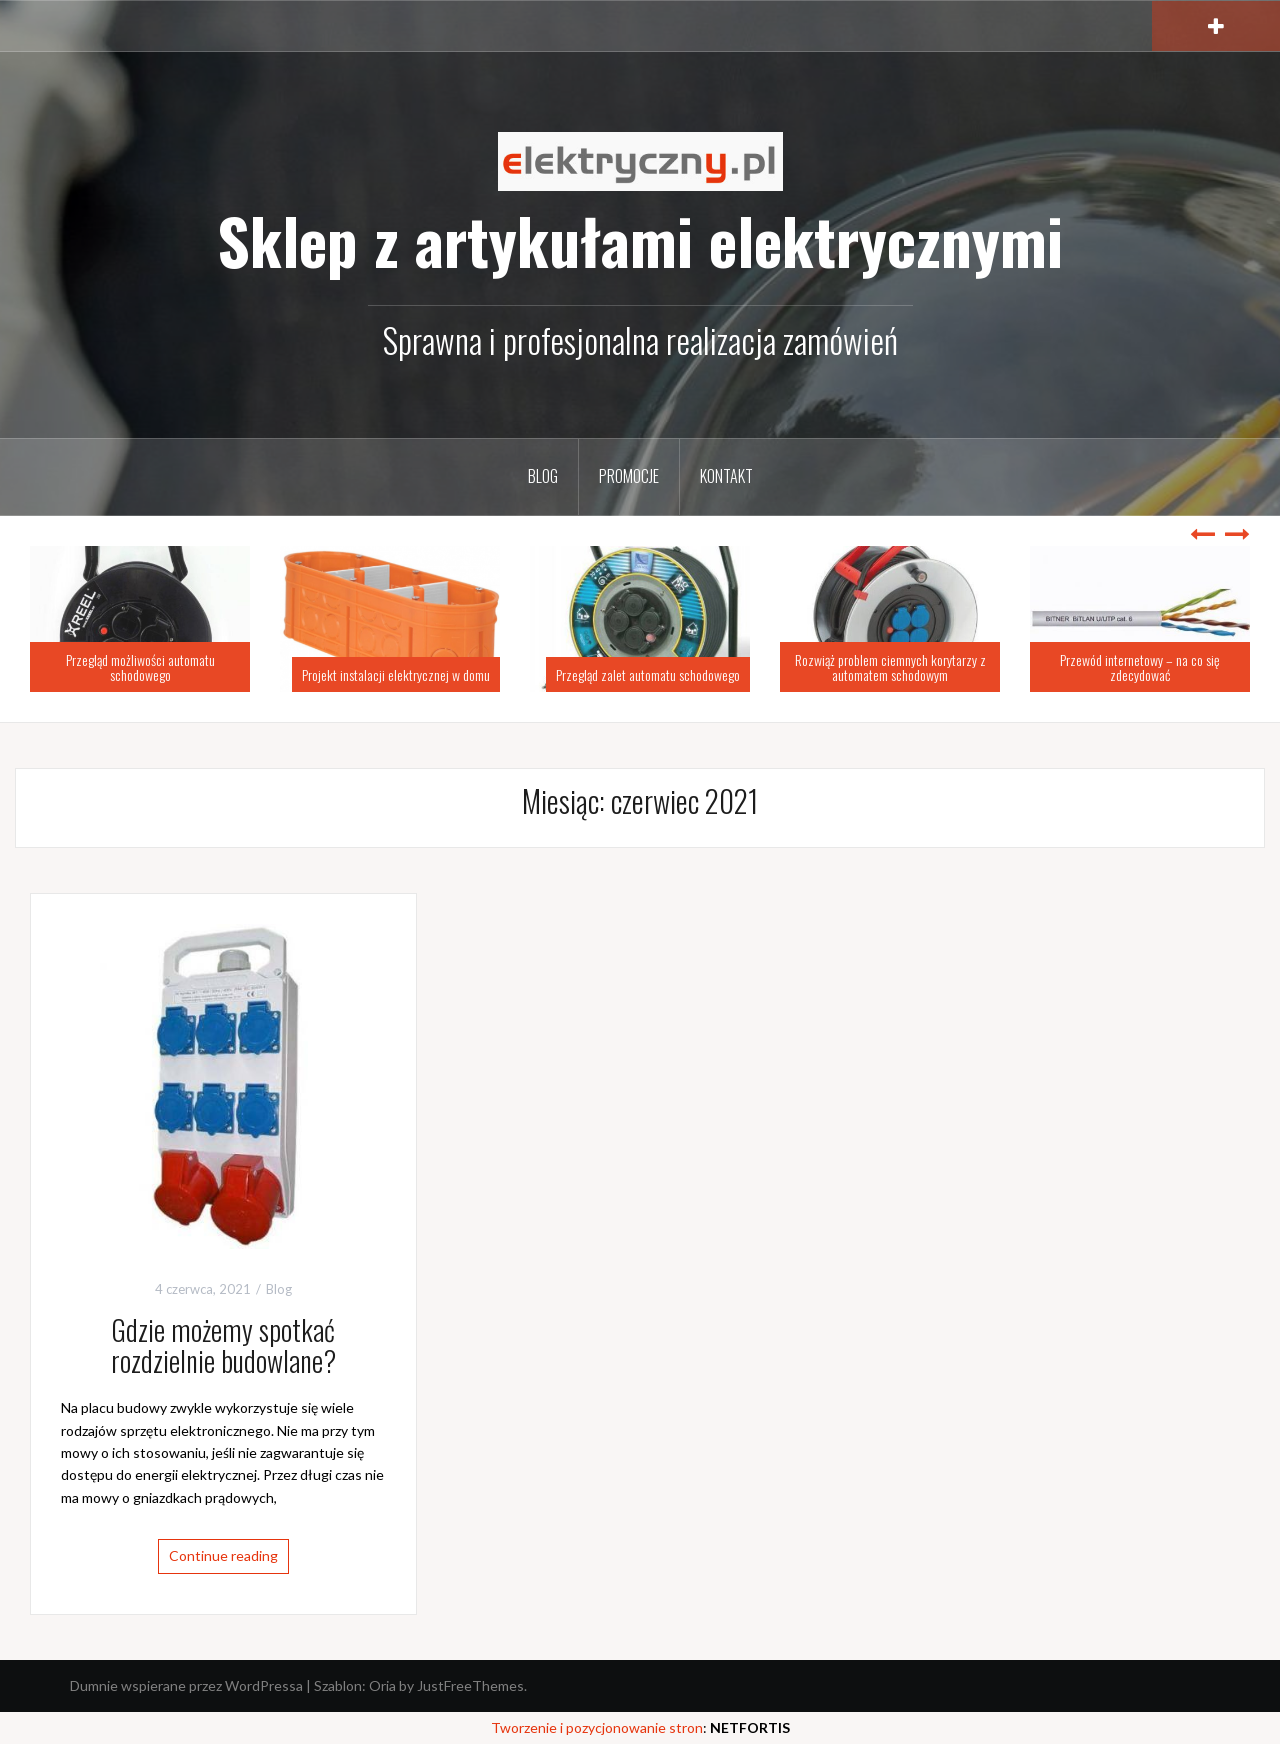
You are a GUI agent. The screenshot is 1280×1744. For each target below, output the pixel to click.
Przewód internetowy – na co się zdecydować (1140, 667)
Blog (543, 476)
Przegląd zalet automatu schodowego (648, 674)
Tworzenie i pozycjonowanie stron (597, 1727)
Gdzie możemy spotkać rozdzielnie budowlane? (223, 1345)
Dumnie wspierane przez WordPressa (186, 1685)
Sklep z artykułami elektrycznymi (640, 240)
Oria (382, 1685)
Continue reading (223, 1555)
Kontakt (726, 476)
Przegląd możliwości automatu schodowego (140, 667)
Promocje (629, 476)
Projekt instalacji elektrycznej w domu (396, 674)
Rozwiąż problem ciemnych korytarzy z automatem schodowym (890, 667)
